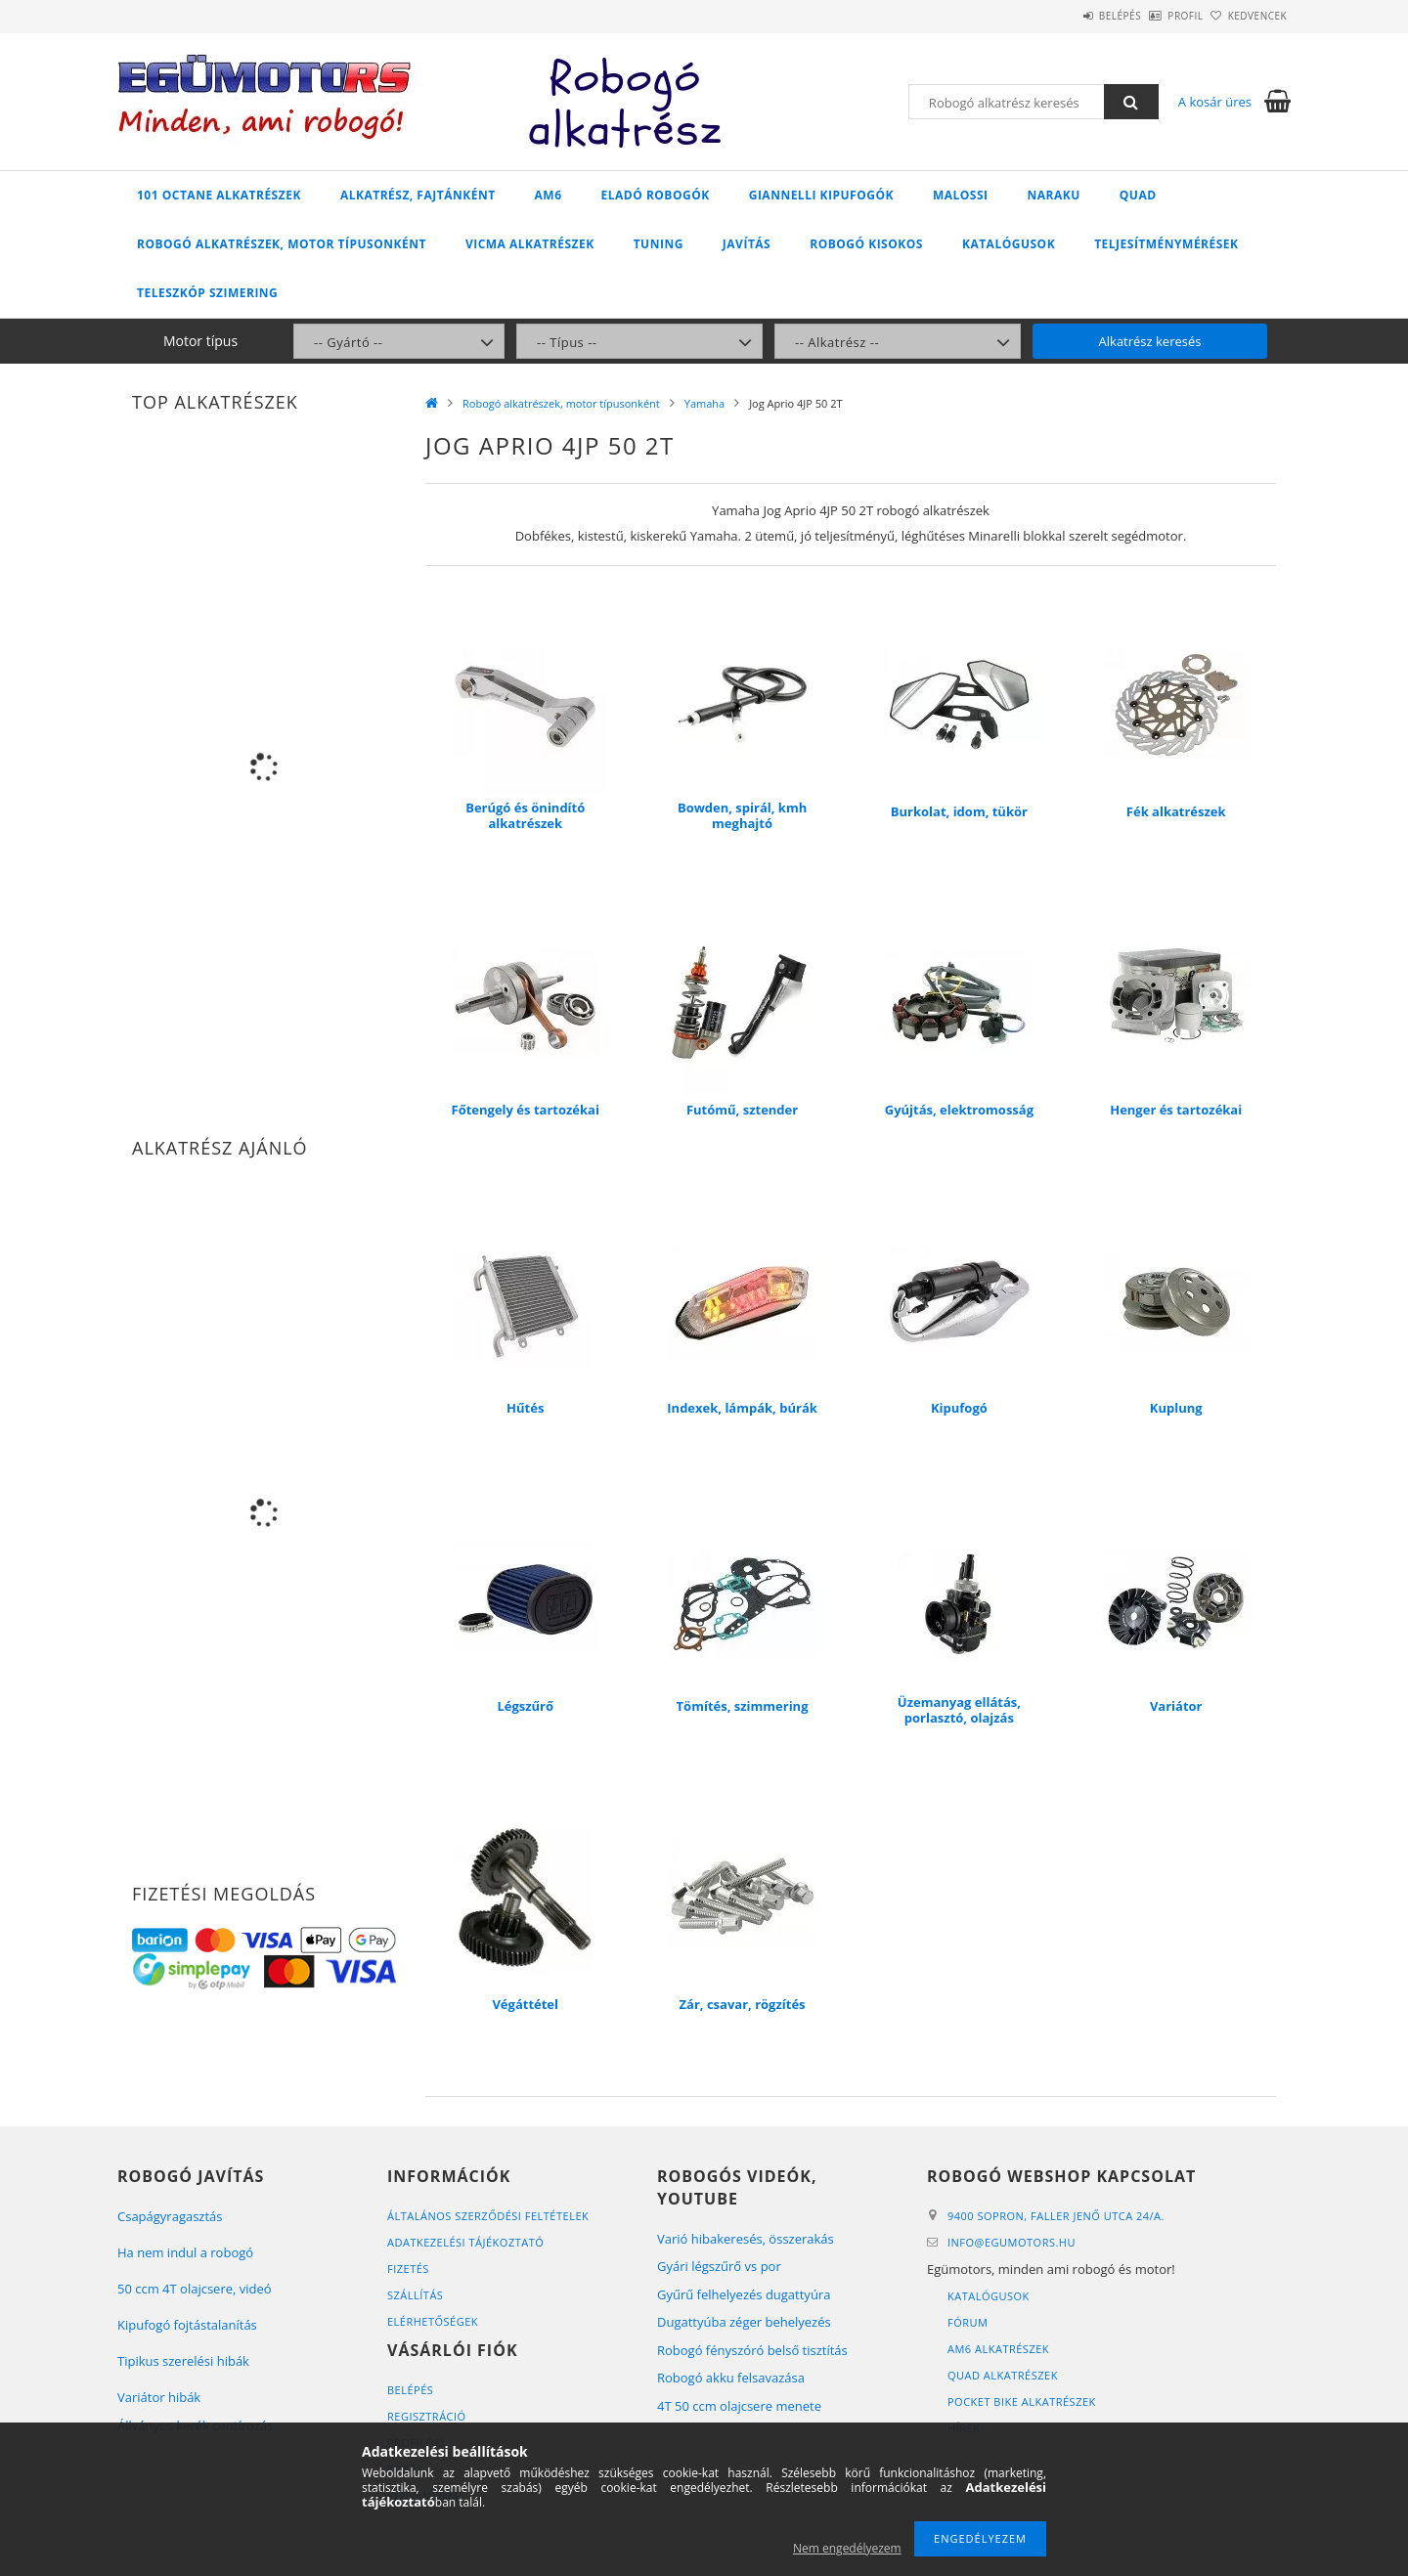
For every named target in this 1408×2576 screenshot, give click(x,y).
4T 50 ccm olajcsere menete (739, 2406)
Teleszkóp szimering (207, 292)
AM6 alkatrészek (998, 2348)
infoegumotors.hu (1011, 2242)
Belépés (1065, 15)
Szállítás (415, 2295)
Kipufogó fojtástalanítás (187, 2325)
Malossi (961, 195)
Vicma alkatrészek (529, 244)
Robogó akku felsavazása (731, 2377)
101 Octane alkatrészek (219, 195)
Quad (1138, 195)
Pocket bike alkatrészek (1021, 2401)
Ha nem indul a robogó (185, 2252)
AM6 (548, 195)
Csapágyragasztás (170, 2216)
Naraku (1054, 195)
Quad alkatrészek (1002, 2375)
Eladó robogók (655, 195)
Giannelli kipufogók (821, 195)
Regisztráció (426, 2416)
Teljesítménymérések (1166, 244)
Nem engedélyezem (847, 2548)
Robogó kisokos (866, 244)
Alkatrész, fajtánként (418, 195)
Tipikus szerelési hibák (183, 2361)
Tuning (658, 244)
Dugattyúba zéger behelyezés (744, 2322)
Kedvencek (1246, 15)
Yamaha (704, 403)
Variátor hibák (158, 2397)
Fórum (967, 2322)
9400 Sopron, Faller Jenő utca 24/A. (1056, 2215)
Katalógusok (1008, 244)
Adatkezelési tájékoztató (465, 2242)
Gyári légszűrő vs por (719, 2266)
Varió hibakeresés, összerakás (745, 2239)
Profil (1152, 15)
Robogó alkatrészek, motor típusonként (281, 244)
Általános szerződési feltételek (488, 2215)
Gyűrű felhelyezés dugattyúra (743, 2294)
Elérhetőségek (432, 2321)
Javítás (746, 244)
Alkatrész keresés (1150, 341)
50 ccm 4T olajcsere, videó (194, 2288)
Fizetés (408, 2268)
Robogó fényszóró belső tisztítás (752, 2350)
